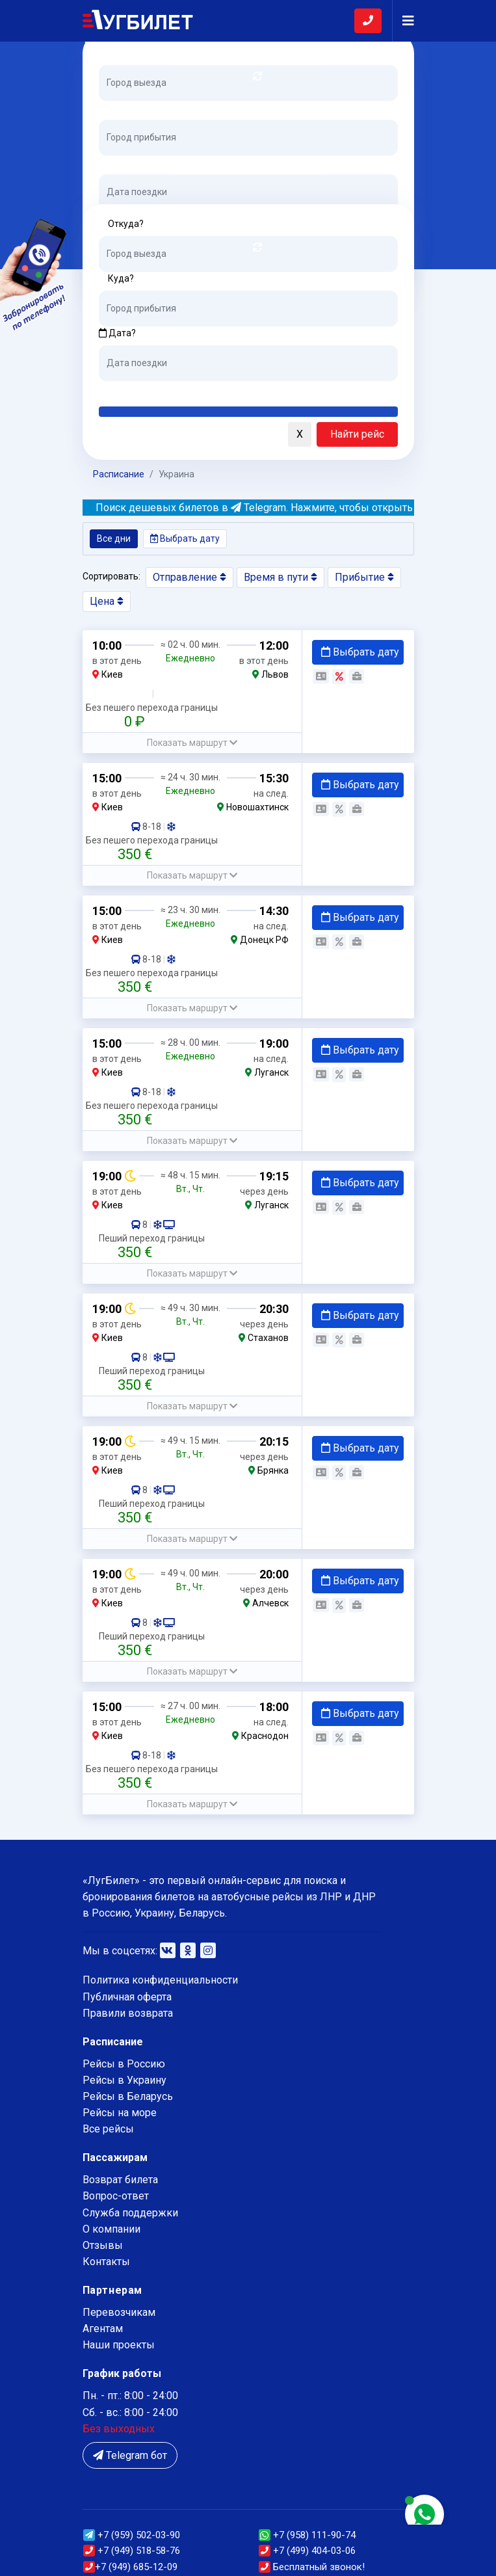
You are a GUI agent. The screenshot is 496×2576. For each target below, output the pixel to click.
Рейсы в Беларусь (128, 2096)
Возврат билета (120, 2179)
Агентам (103, 2328)
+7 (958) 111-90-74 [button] (307, 2535)
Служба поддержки (130, 2213)
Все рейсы (108, 2129)
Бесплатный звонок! (312, 2567)
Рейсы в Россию (124, 2064)
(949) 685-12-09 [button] (130, 2567)
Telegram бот (130, 2455)
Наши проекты (119, 2345)
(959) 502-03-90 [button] (131, 2535)
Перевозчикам (119, 2312)
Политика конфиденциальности (160, 1980)
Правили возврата (128, 2013)
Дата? (117, 162)
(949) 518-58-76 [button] (131, 2550)
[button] (95, 435)
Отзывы (103, 2245)
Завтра (152, 391)
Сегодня (118, 391)
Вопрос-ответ (116, 2196)
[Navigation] (403, 21)
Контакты (106, 2261)
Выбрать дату (185, 538)
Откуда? (126, 53)
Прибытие (364, 577)
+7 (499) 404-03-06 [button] (307, 2550)
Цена (107, 601)
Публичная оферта (127, 1997)
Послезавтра (207, 391)
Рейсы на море (120, 2112)
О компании (111, 2229)
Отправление (189, 577)
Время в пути (280, 577)
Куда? (121, 108)
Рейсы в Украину (124, 2080)
